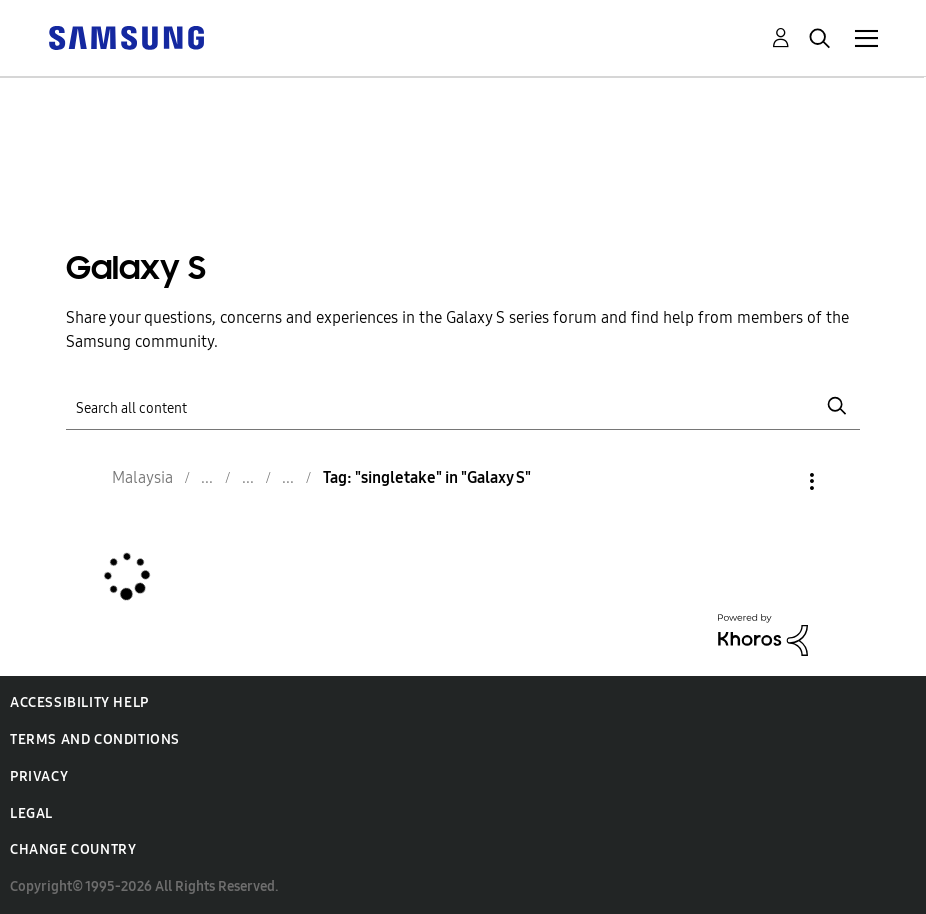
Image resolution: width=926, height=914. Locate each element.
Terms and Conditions (95, 739)
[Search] (462, 406)
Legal (31, 813)
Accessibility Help (79, 702)
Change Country (73, 849)
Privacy (39, 776)
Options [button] (778, 481)
